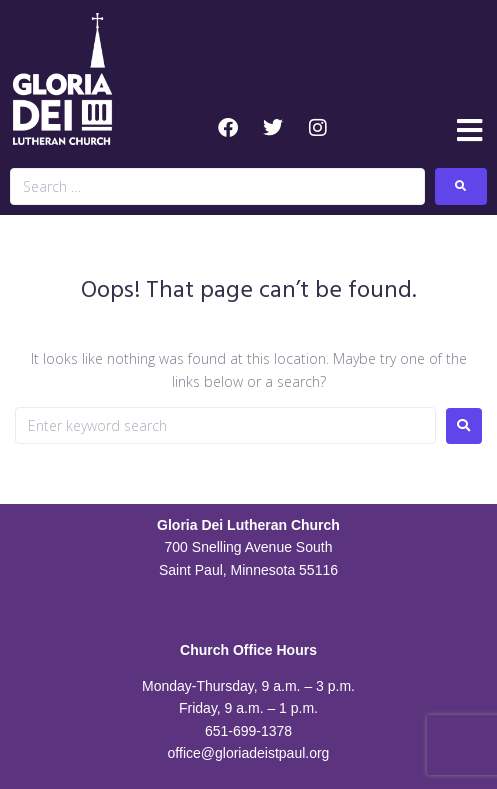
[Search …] (217, 186)
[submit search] (461, 186)
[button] (469, 130)
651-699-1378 (248, 731)
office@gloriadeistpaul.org (249, 753)
